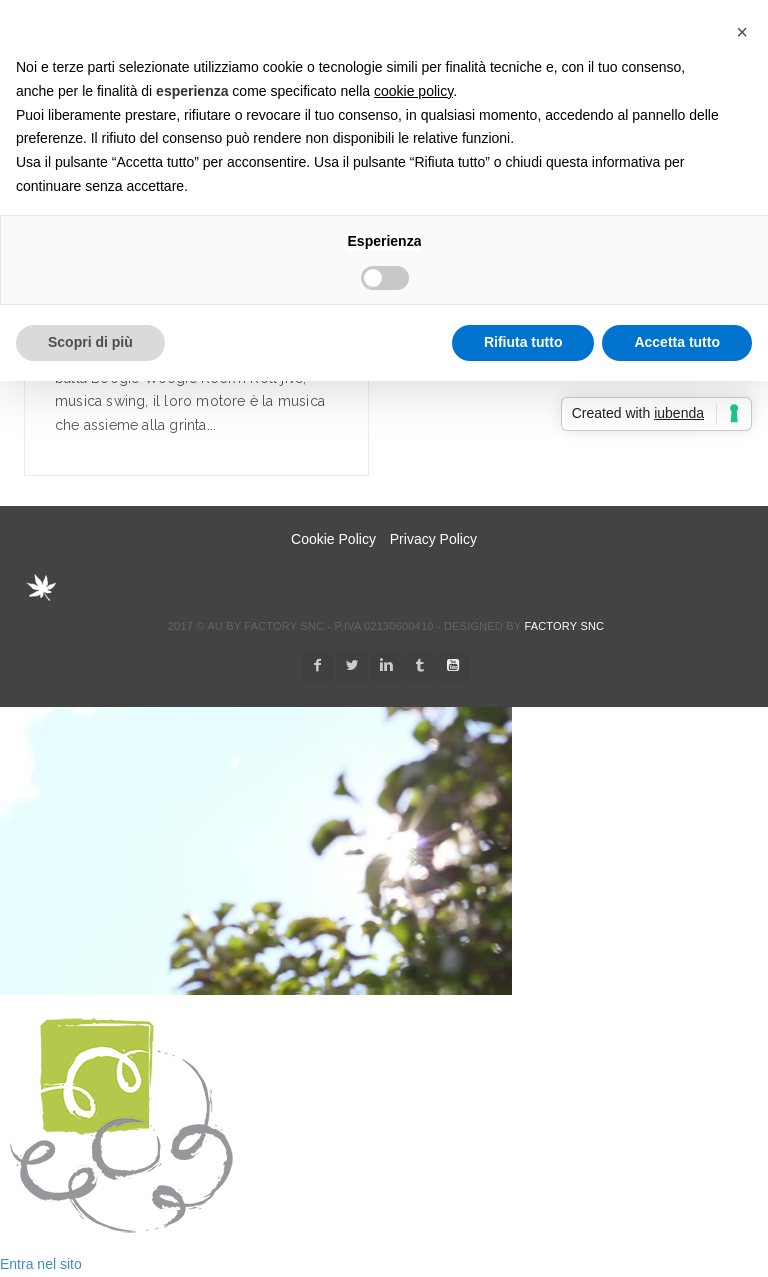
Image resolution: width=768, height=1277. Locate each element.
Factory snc (564, 626)
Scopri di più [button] (90, 342)
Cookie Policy (333, 539)
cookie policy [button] (413, 91)
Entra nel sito (41, 1264)
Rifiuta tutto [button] (523, 342)
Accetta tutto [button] (677, 342)
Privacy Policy (433, 539)
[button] (742, 32)
